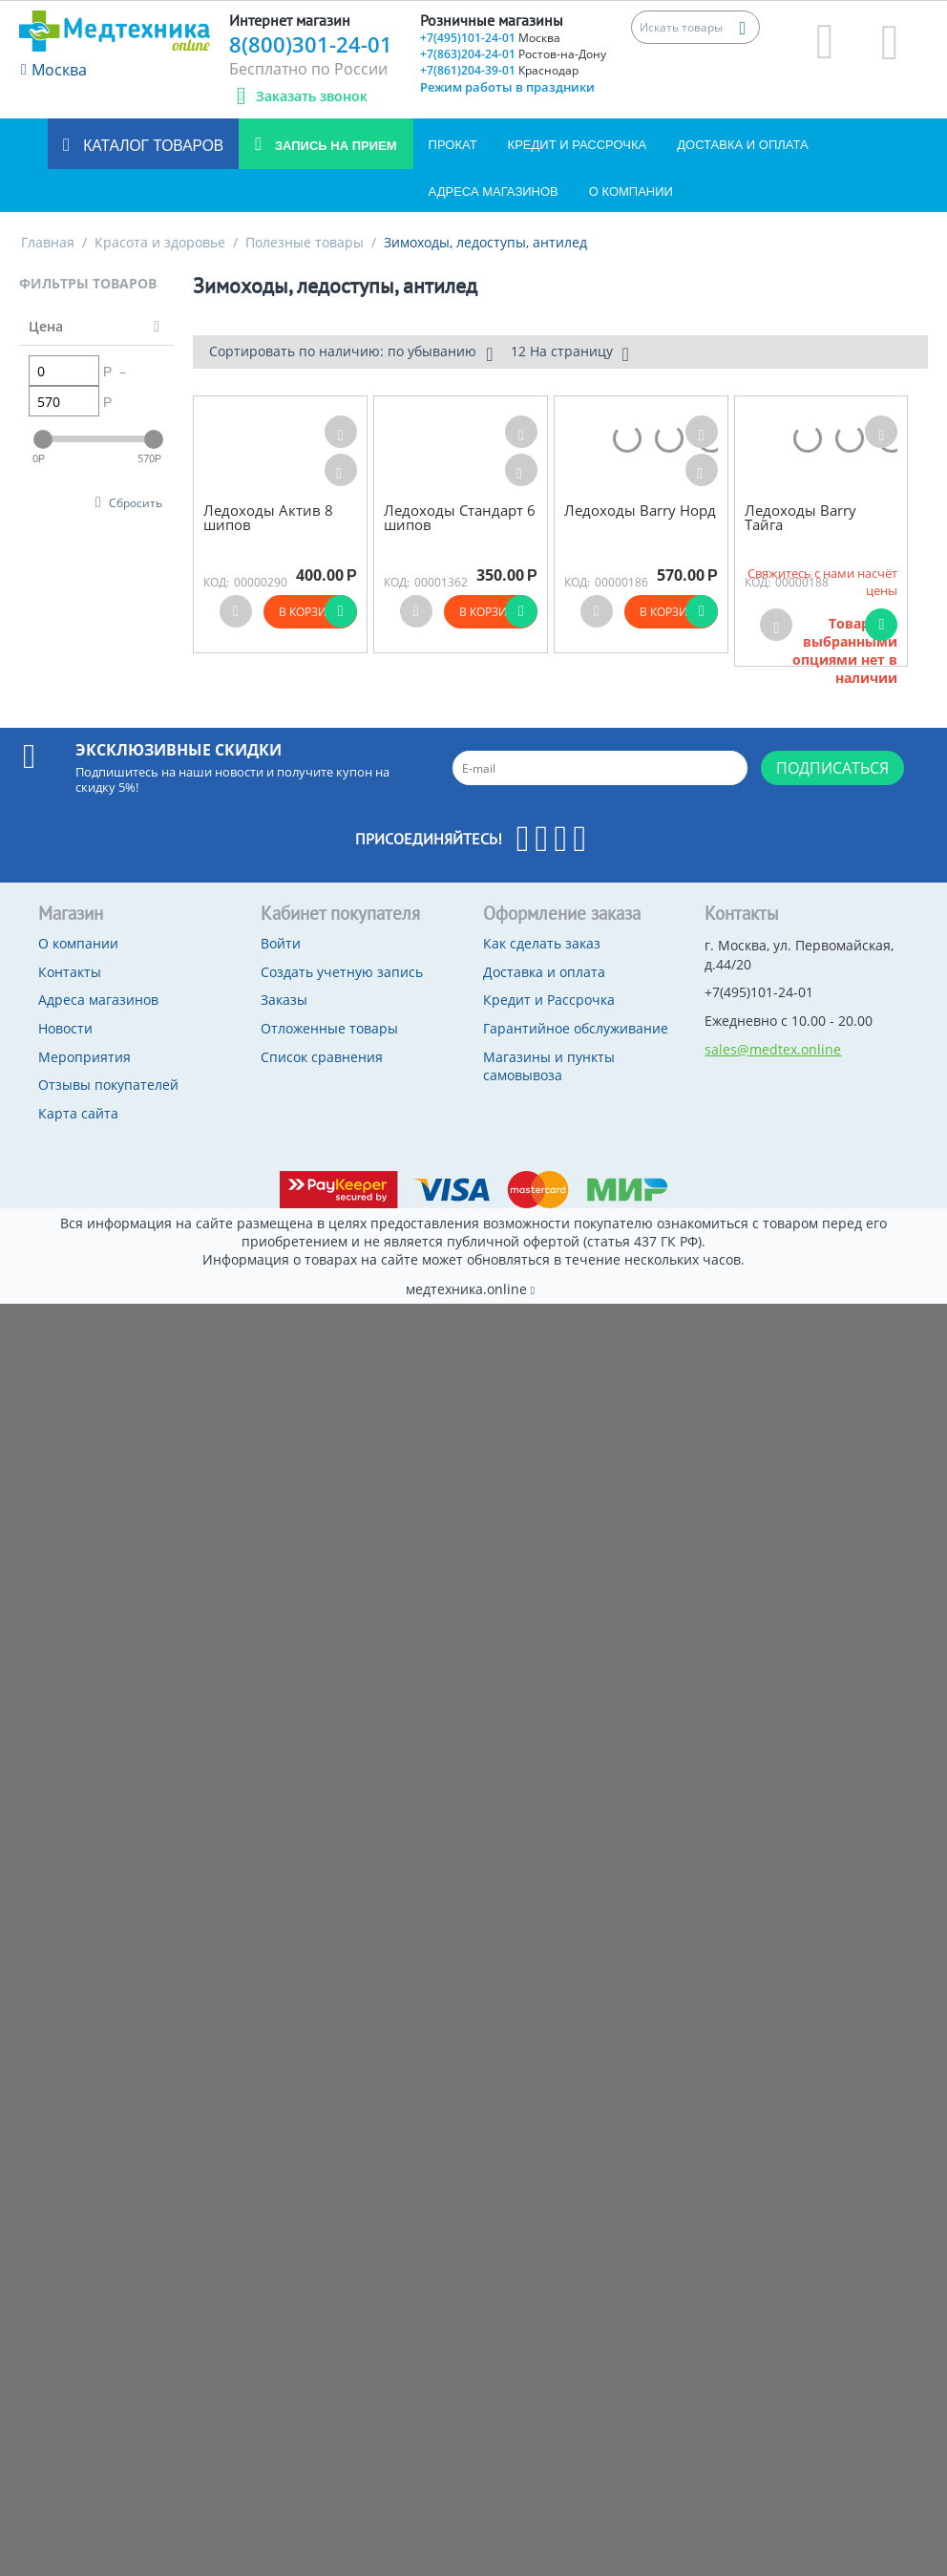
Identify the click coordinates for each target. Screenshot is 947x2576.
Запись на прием (333, 145)
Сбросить (135, 502)
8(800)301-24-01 (310, 44)
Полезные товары (304, 242)
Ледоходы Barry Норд (640, 510)
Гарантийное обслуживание (575, 1028)
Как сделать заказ (541, 943)
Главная (47, 242)
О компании (631, 191)
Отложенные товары (329, 1028)
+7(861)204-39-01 (499, 70)
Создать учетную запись (342, 972)
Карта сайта (78, 1113)
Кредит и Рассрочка (577, 145)
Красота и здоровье (160, 242)
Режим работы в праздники (507, 87)
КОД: (216, 582)
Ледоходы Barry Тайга (800, 517)
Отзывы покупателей (108, 1084)
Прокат (453, 145)
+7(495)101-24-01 (490, 38)
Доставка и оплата (742, 145)
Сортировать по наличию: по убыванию (351, 353)
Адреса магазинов (493, 191)
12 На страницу (570, 353)
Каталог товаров (151, 146)
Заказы (284, 999)
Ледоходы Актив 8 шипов (268, 517)
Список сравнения (322, 1057)
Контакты (69, 972)
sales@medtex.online (773, 1049)
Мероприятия (84, 1057)
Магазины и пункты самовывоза (549, 1066)
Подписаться (832, 767)
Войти (281, 943)
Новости (65, 1028)
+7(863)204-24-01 (513, 54)
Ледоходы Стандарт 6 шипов (460, 517)
